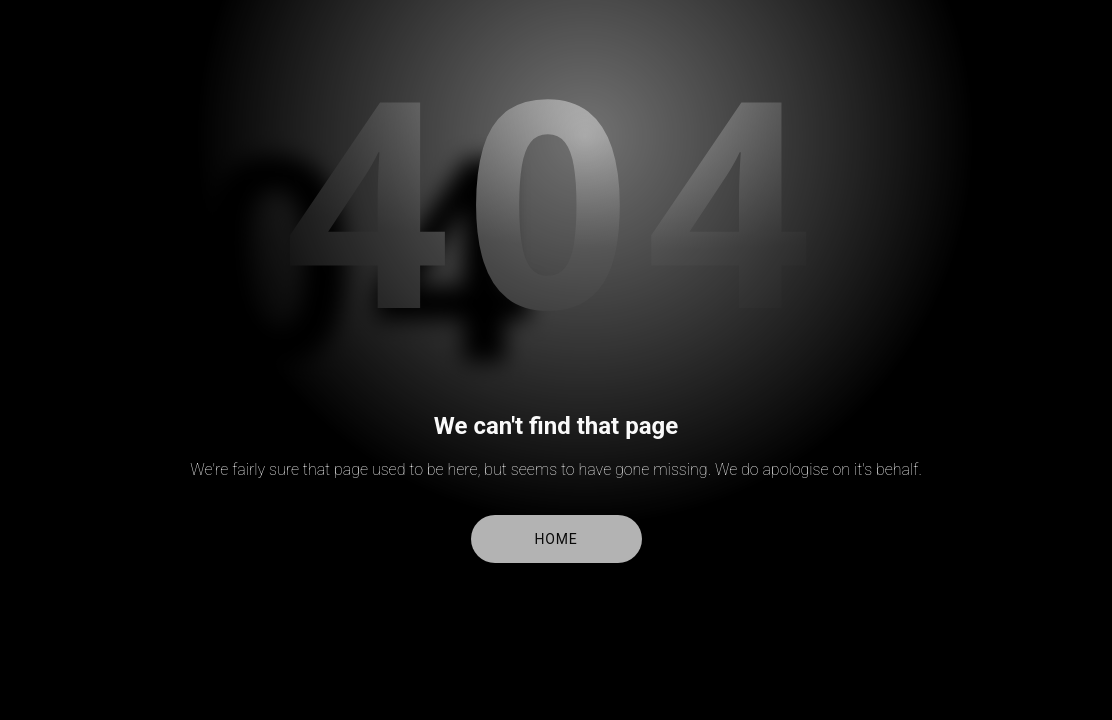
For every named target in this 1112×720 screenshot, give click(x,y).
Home (556, 539)
